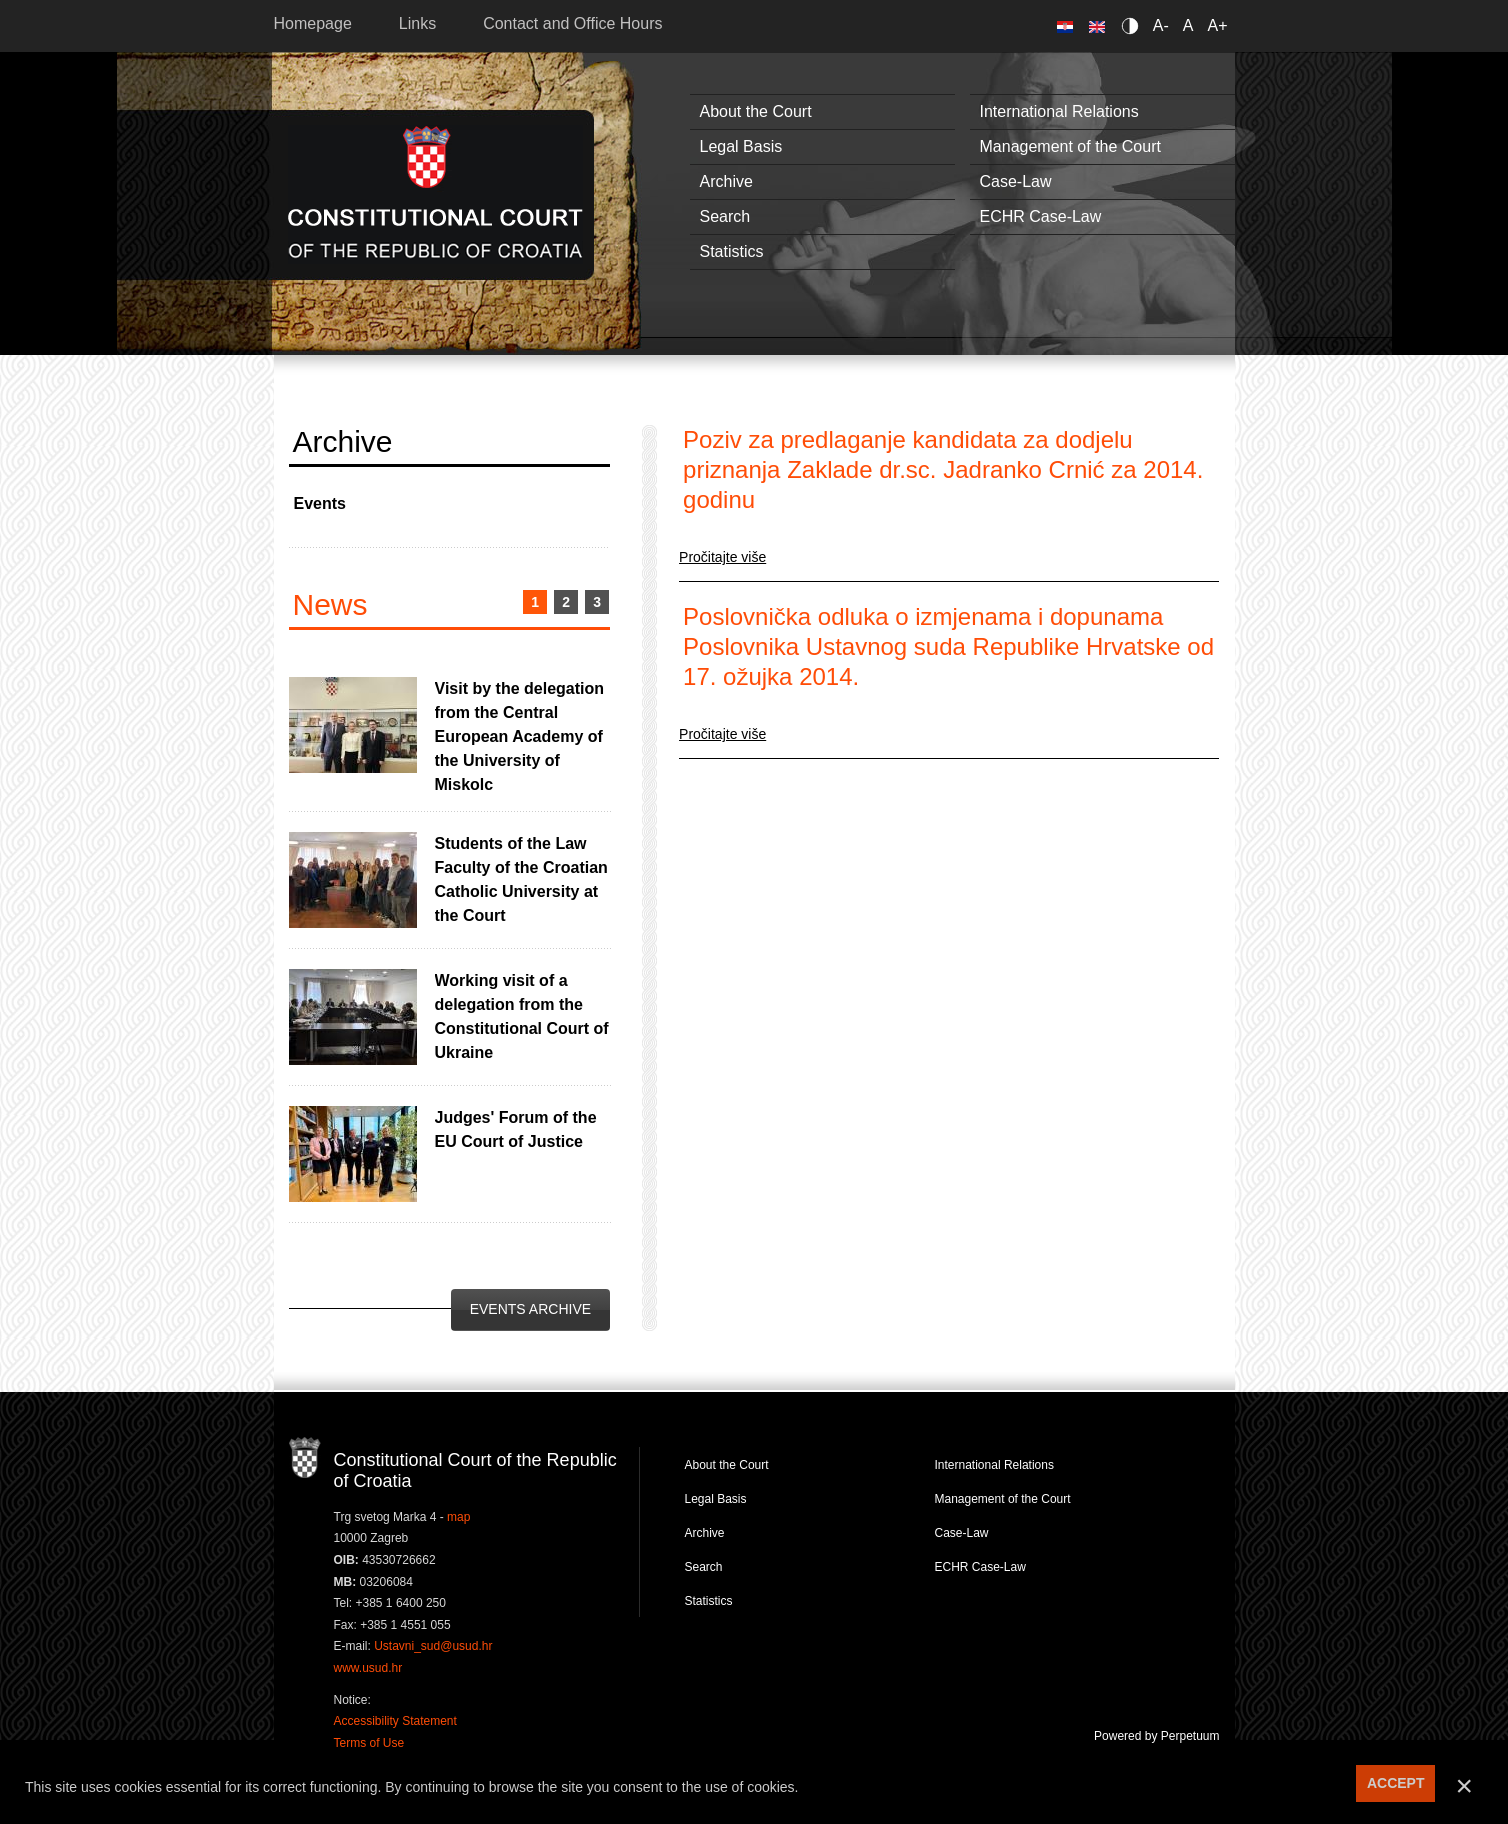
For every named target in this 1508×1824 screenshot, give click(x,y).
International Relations (1059, 111)
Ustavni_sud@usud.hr (433, 1646)
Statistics (732, 251)
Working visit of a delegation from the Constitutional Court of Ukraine (522, 1016)
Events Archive (530, 1309)
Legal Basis (741, 146)
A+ (1217, 25)
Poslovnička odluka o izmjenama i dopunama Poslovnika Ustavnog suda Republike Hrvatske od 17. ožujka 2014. (948, 646)
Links (417, 23)
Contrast (1133, 25)
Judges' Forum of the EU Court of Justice (516, 1129)
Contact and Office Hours (572, 23)
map (458, 1517)
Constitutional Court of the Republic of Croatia (435, 194)
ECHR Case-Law (1041, 216)
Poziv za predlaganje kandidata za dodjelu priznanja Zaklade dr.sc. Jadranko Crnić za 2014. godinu (943, 469)
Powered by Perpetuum (1156, 1736)
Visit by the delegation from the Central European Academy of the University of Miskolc (520, 736)
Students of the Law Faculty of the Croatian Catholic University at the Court (521, 879)
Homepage (313, 23)
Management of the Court (1070, 146)
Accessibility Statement (395, 1721)
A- (1161, 25)
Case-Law (1016, 181)
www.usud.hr (368, 1668)
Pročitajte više (722, 557)
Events (320, 503)
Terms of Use (369, 1743)
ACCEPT (1396, 1783)
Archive (726, 181)
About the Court (756, 111)
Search (725, 216)
